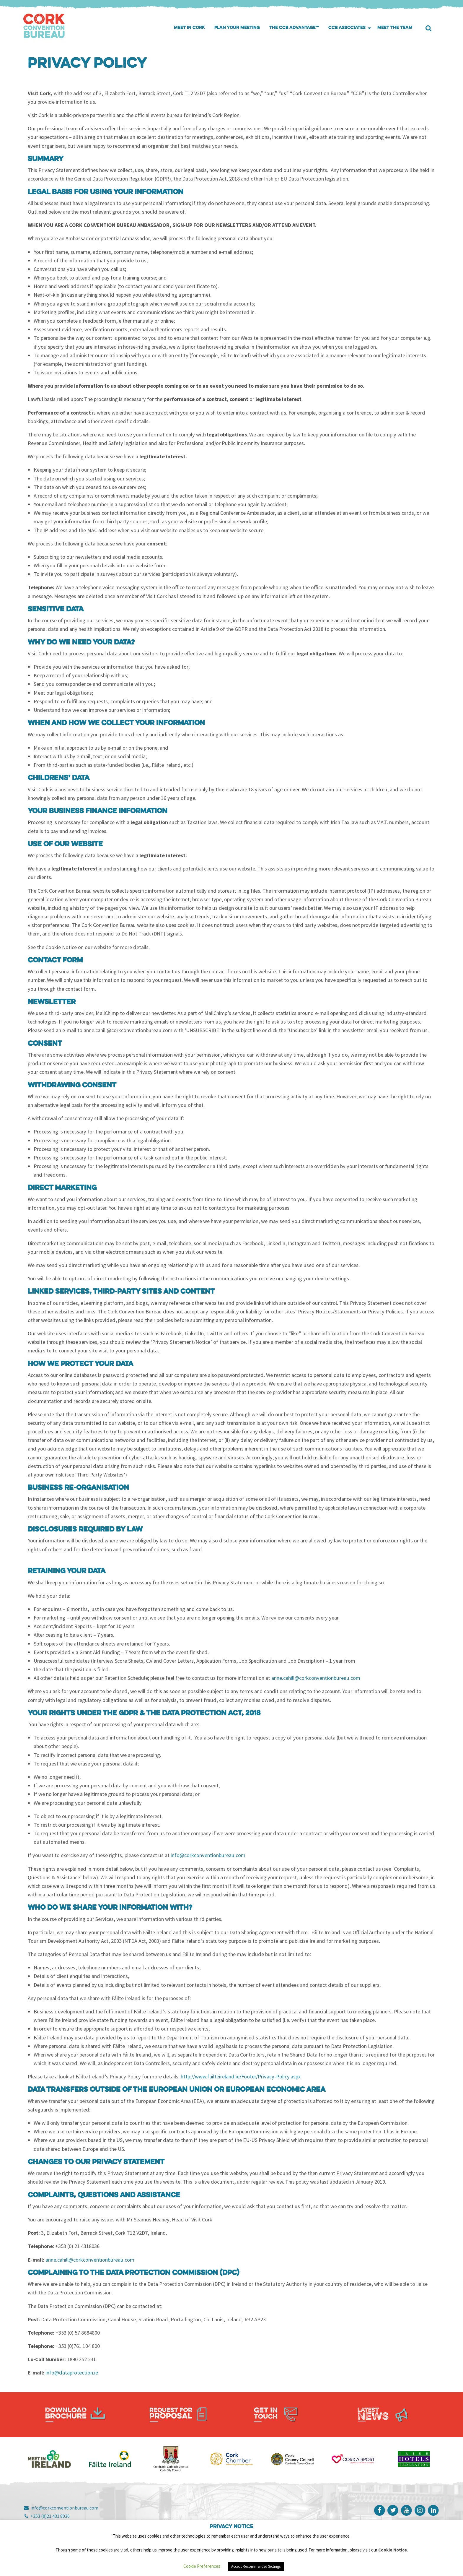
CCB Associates (347, 28)
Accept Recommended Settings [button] (256, 2566)
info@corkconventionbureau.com (60, 2508)
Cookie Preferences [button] (201, 2566)
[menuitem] (189, 28)
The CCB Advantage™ (294, 28)
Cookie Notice (392, 2550)
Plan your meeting (237, 28)
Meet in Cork (189, 28)
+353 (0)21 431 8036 (46, 2516)
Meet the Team (395, 28)
